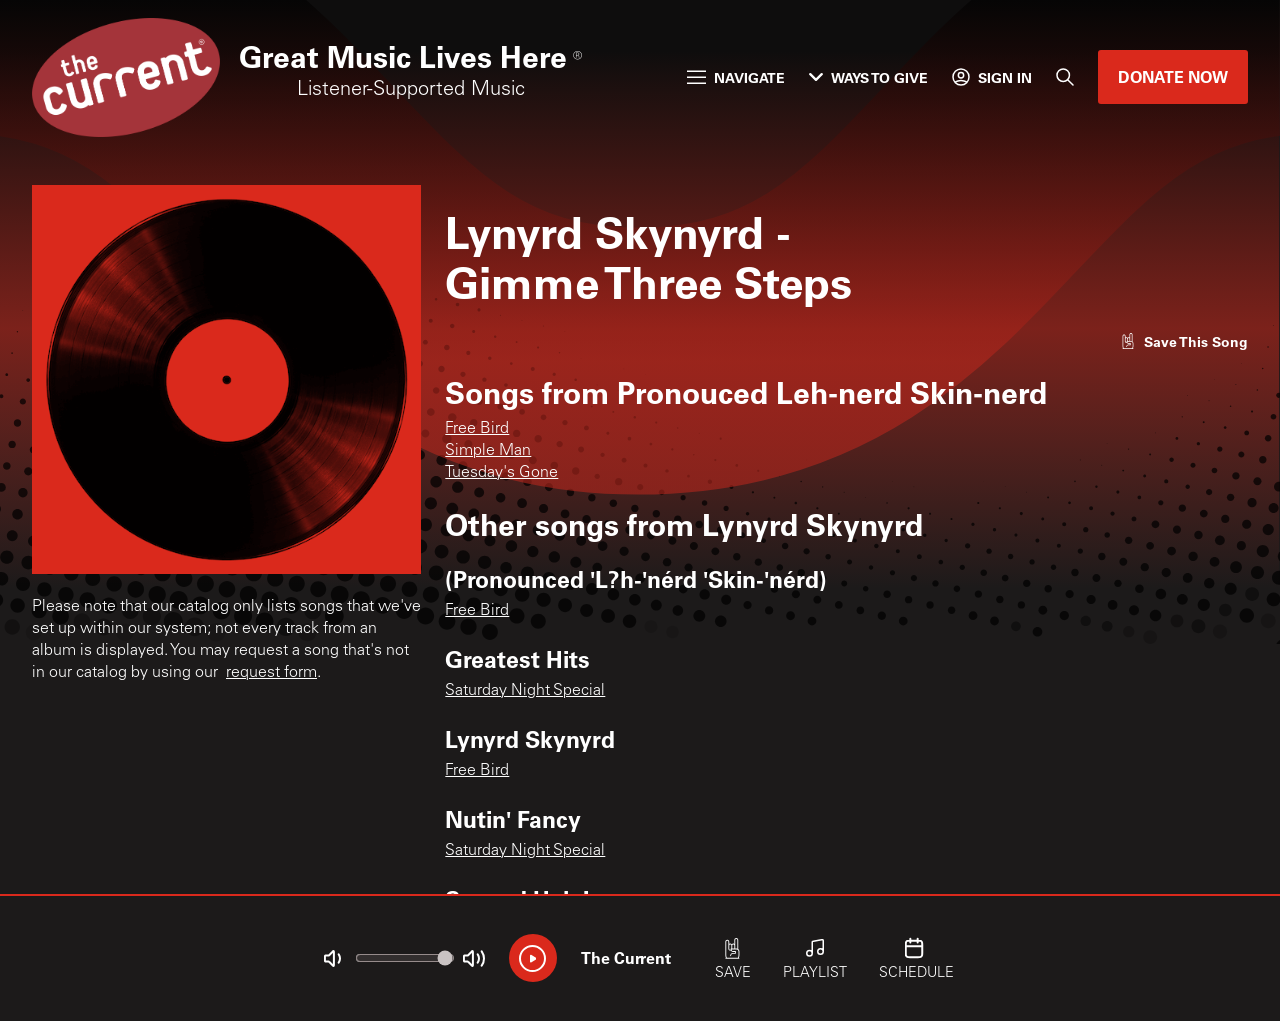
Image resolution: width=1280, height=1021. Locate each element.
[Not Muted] (332, 959)
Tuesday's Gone (501, 473)
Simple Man (488, 451)
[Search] (1065, 77)
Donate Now (1173, 76)
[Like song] (1184, 341)
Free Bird (477, 429)
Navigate (736, 77)
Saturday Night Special (525, 691)
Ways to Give (868, 77)
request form (271, 673)
